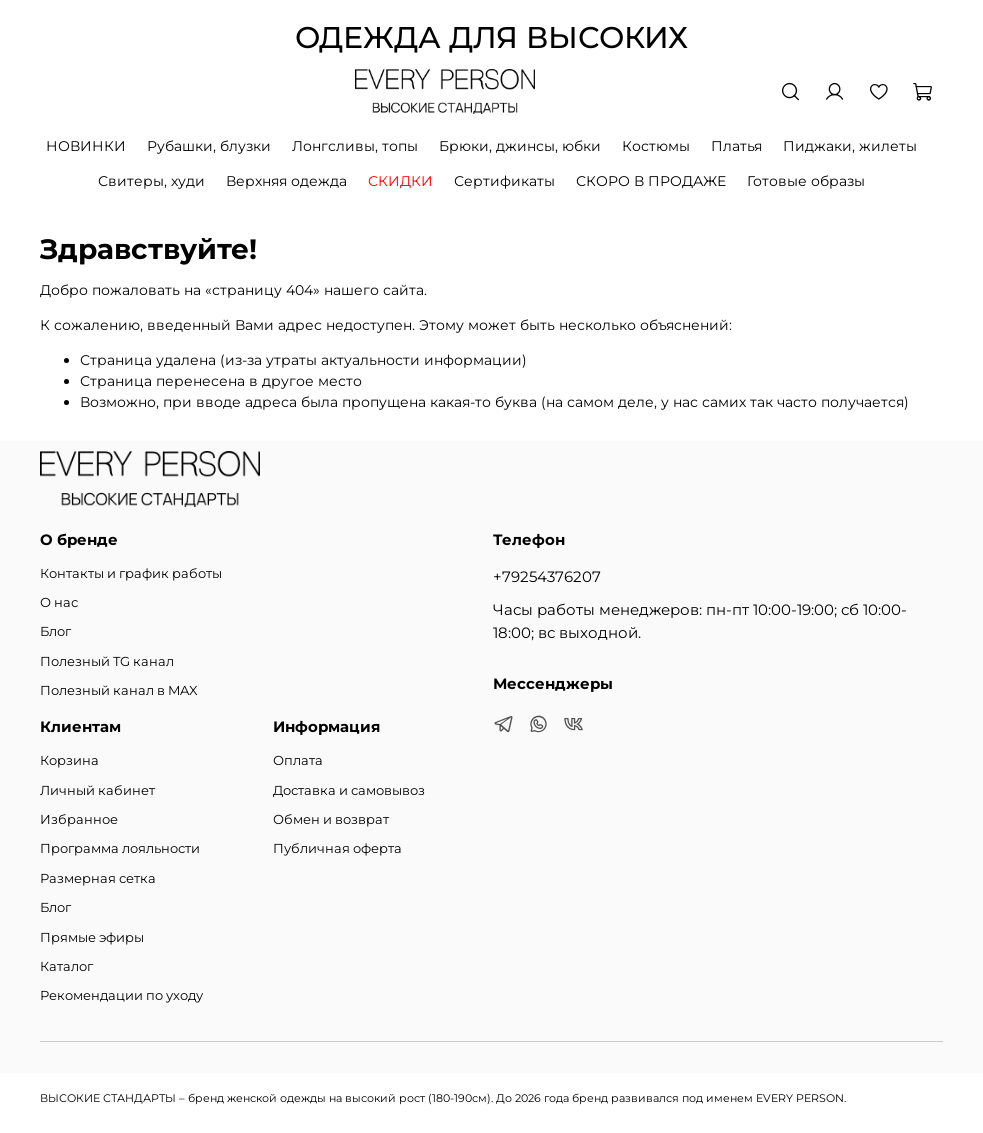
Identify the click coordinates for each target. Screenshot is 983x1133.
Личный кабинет (97, 790)
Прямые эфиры (92, 937)
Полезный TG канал (107, 661)
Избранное (79, 819)
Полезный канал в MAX (119, 690)
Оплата (298, 760)
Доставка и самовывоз (349, 790)
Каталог (66, 966)
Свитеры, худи (151, 181)
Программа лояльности (120, 848)
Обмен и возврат (331, 819)
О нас (59, 602)
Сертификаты (504, 181)
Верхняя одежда (286, 181)
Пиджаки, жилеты (850, 146)
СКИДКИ (400, 181)
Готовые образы (806, 181)
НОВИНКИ (86, 146)
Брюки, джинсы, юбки (520, 146)
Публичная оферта (337, 848)
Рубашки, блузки (209, 146)
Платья (736, 146)
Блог (55, 631)
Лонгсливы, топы (355, 146)
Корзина (69, 760)
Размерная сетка (98, 878)
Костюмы (656, 146)
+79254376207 (547, 576)
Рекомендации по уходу (121, 995)
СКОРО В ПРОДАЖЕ (651, 181)
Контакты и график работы (131, 573)
